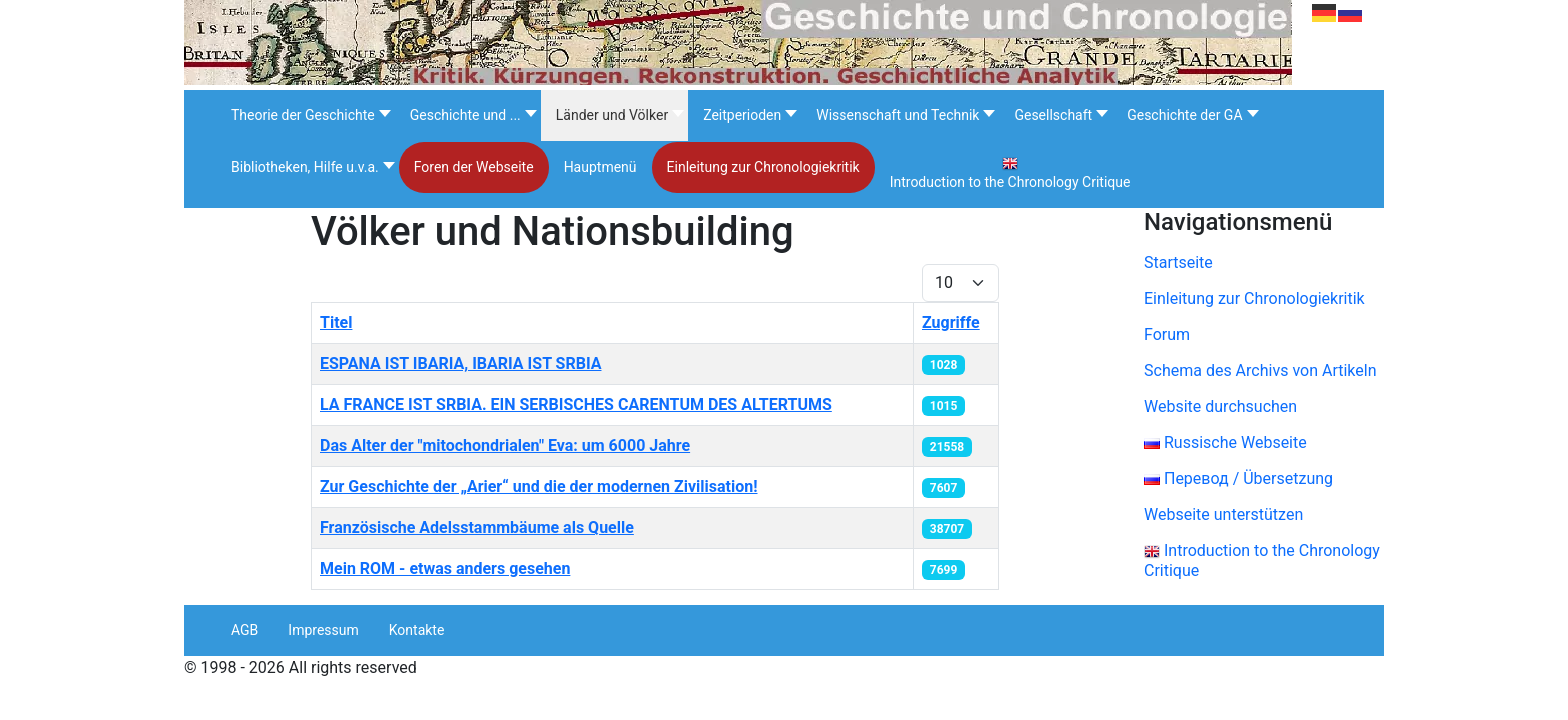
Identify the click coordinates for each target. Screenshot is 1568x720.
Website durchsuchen (1220, 406)
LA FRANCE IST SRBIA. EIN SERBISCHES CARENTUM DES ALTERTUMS (576, 404)
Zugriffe (951, 322)
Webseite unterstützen (1223, 514)
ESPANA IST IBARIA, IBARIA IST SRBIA (460, 363)
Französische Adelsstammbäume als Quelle (477, 527)
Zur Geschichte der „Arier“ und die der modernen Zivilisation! (539, 486)
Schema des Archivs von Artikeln (1260, 370)
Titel (336, 322)
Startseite (1178, 262)
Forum (1167, 334)
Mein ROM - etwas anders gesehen (445, 568)
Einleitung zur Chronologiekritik (1254, 298)
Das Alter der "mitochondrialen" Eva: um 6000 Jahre (505, 445)
